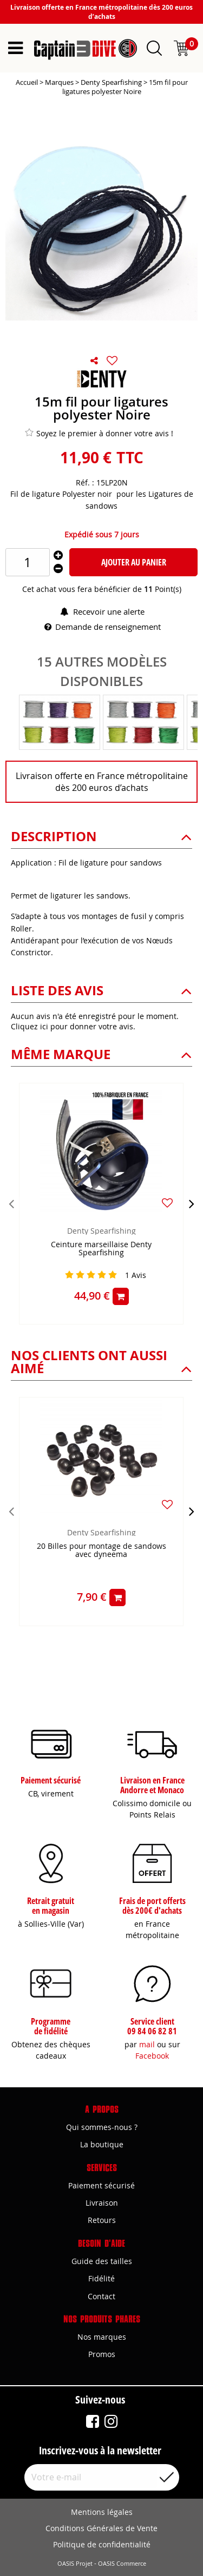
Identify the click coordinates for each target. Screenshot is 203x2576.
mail (147, 2044)
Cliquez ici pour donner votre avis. (73, 1026)
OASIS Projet (75, 2563)
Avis (135, 1275)
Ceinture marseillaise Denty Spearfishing (101, 1248)
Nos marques (101, 2337)
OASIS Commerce (122, 2563)
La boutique (101, 2144)
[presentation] (11, 1203)
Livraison (102, 2203)
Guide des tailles (101, 2261)
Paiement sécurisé (101, 2185)
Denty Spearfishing (101, 1231)
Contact (101, 2296)
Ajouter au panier (133, 562)
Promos (101, 2354)
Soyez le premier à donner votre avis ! (99, 433)
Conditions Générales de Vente (101, 2528)
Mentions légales (102, 2512)
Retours (102, 2220)
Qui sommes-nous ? (101, 2127)
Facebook (152, 2056)
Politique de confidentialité (101, 2544)
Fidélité (101, 2278)
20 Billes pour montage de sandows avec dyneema (101, 1550)
